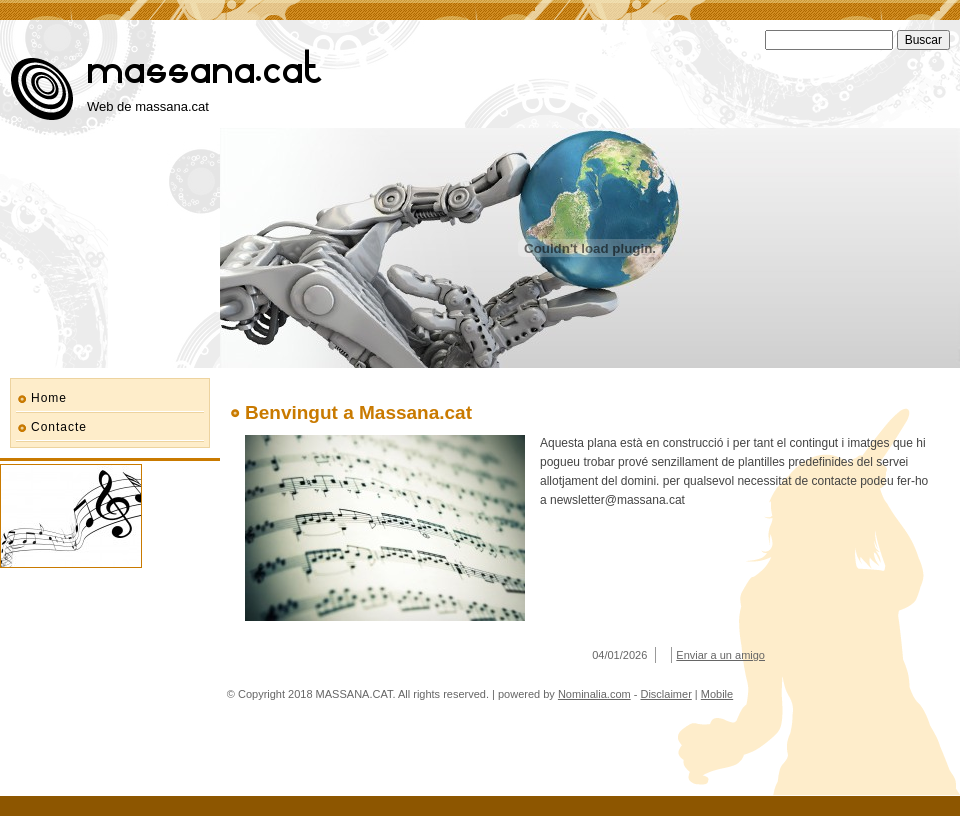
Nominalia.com (594, 694)
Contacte (59, 427)
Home (49, 398)
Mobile (717, 694)
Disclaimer (665, 694)
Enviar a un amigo (720, 655)
